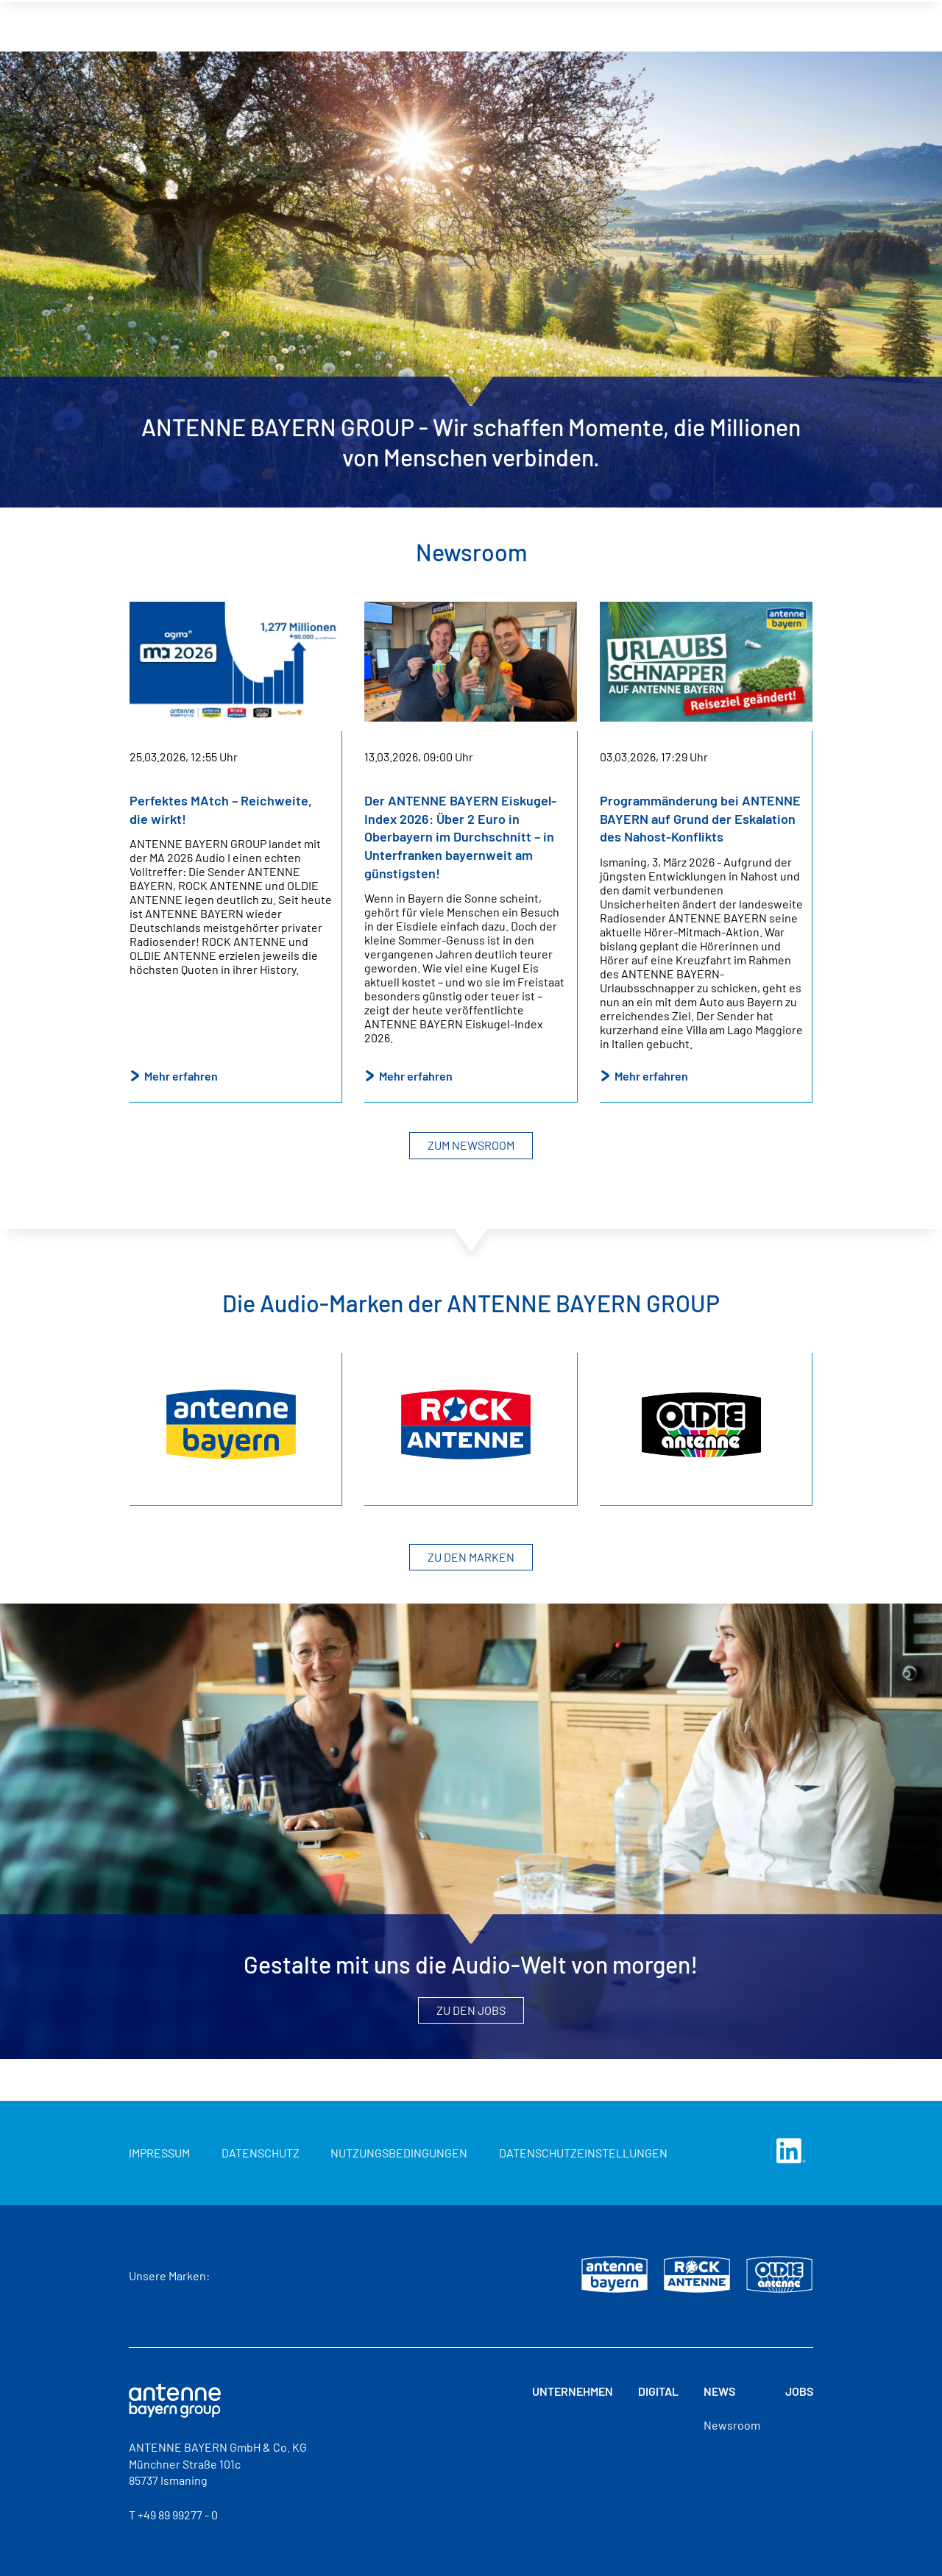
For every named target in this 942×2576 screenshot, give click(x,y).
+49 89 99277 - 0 (178, 2515)
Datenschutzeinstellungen (583, 2153)
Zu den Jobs (471, 2010)
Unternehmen (572, 2391)
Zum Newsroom (471, 1145)
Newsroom (732, 2425)
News (719, 2391)
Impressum (159, 2153)
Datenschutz (261, 2153)
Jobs (799, 2391)
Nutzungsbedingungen (398, 2153)
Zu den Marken (471, 1557)
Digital (658, 2391)
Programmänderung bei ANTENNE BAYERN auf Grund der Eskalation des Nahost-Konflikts (700, 818)
